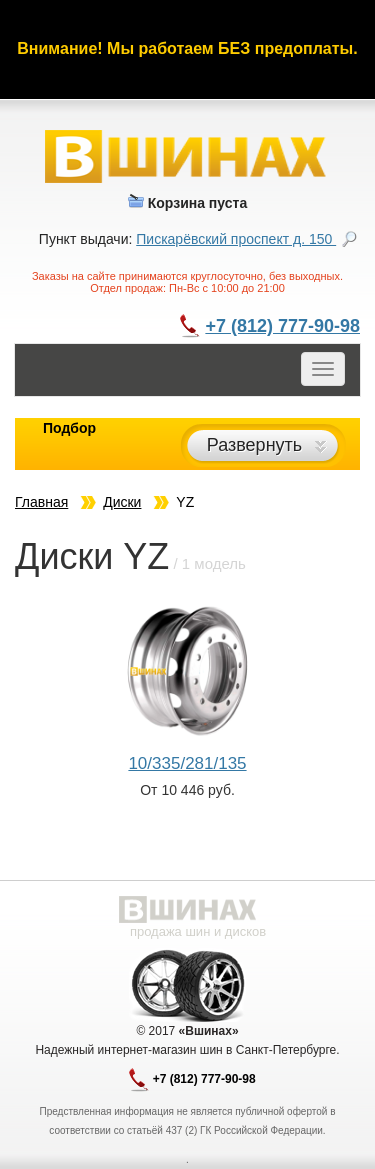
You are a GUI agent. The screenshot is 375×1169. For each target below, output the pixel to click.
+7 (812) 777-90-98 (282, 326)
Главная (41, 502)
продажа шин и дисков (198, 931)
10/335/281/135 (187, 763)
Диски (122, 502)
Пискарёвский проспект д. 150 (236, 239)
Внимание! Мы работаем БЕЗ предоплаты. (187, 48)
